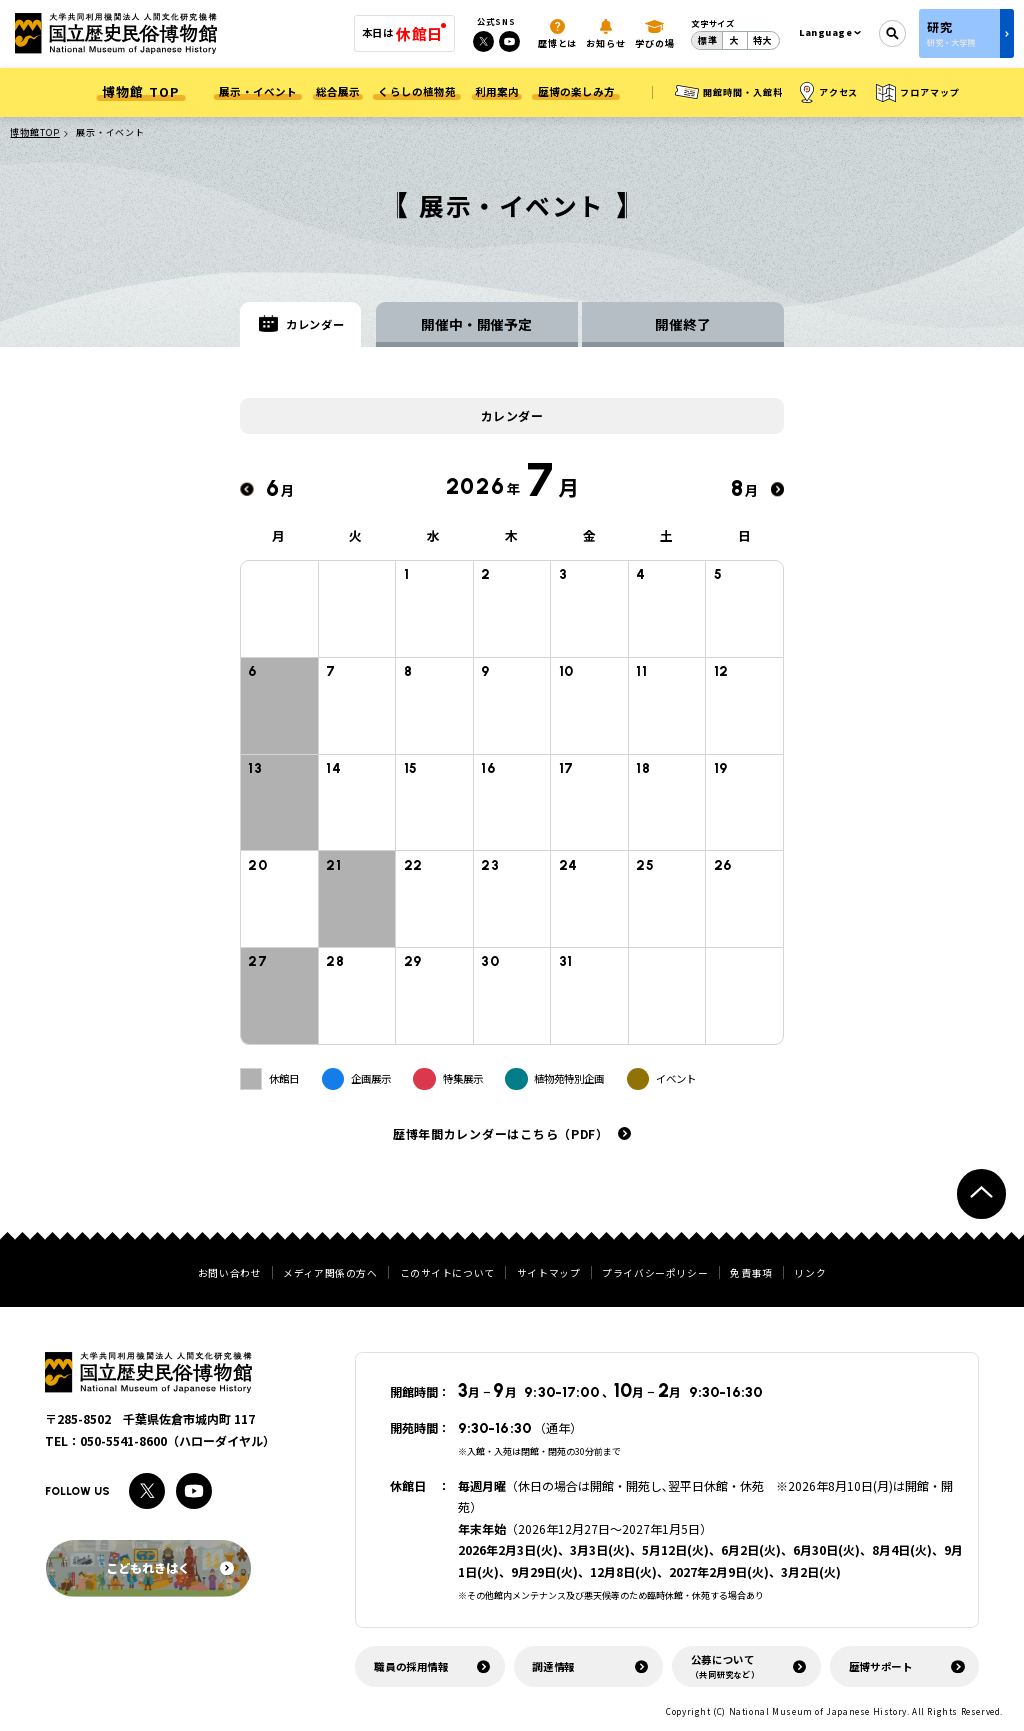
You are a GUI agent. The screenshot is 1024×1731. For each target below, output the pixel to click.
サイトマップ (549, 1274)
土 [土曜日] (667, 539)
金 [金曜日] (590, 539)
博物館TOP (34, 132)
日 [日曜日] (745, 539)
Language (826, 32)
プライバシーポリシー (655, 1274)
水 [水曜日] (434, 539)
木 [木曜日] (512, 539)
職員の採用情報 (411, 1666)
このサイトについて (447, 1274)
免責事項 (751, 1274)
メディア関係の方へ (330, 1274)
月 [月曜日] (279, 539)
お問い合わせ (230, 1274)
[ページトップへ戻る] (981, 1193)
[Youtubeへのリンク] (509, 41)
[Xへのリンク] (483, 41)
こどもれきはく (169, 1567)
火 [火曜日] (356, 539)
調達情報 (553, 1666)
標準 (708, 40)
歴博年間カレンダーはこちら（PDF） (501, 1136)
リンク (810, 1274)
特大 (763, 40)
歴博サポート (881, 1666)
